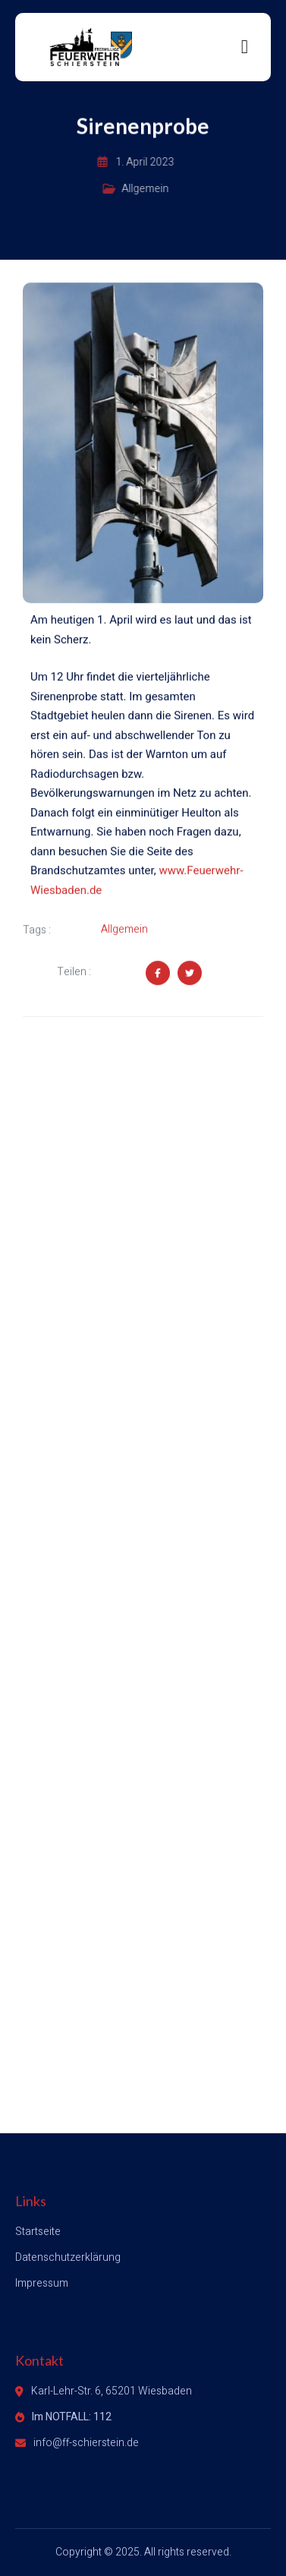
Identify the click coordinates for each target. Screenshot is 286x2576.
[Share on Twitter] (190, 973)
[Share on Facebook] (158, 973)
